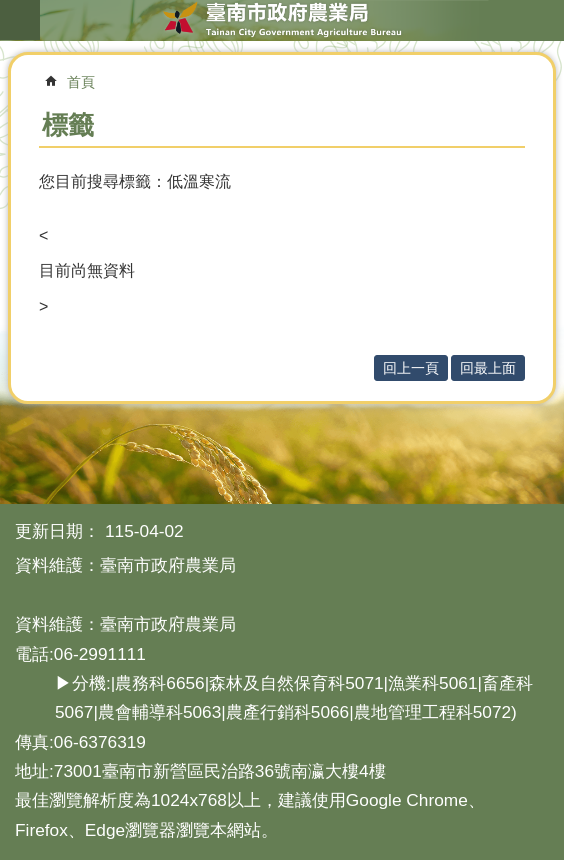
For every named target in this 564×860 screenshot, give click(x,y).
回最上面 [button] (488, 368)
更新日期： (57, 531)
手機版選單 (20, 20)
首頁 (81, 82)
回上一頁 (411, 368)
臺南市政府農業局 (282, 20)
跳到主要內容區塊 (10, 10)
